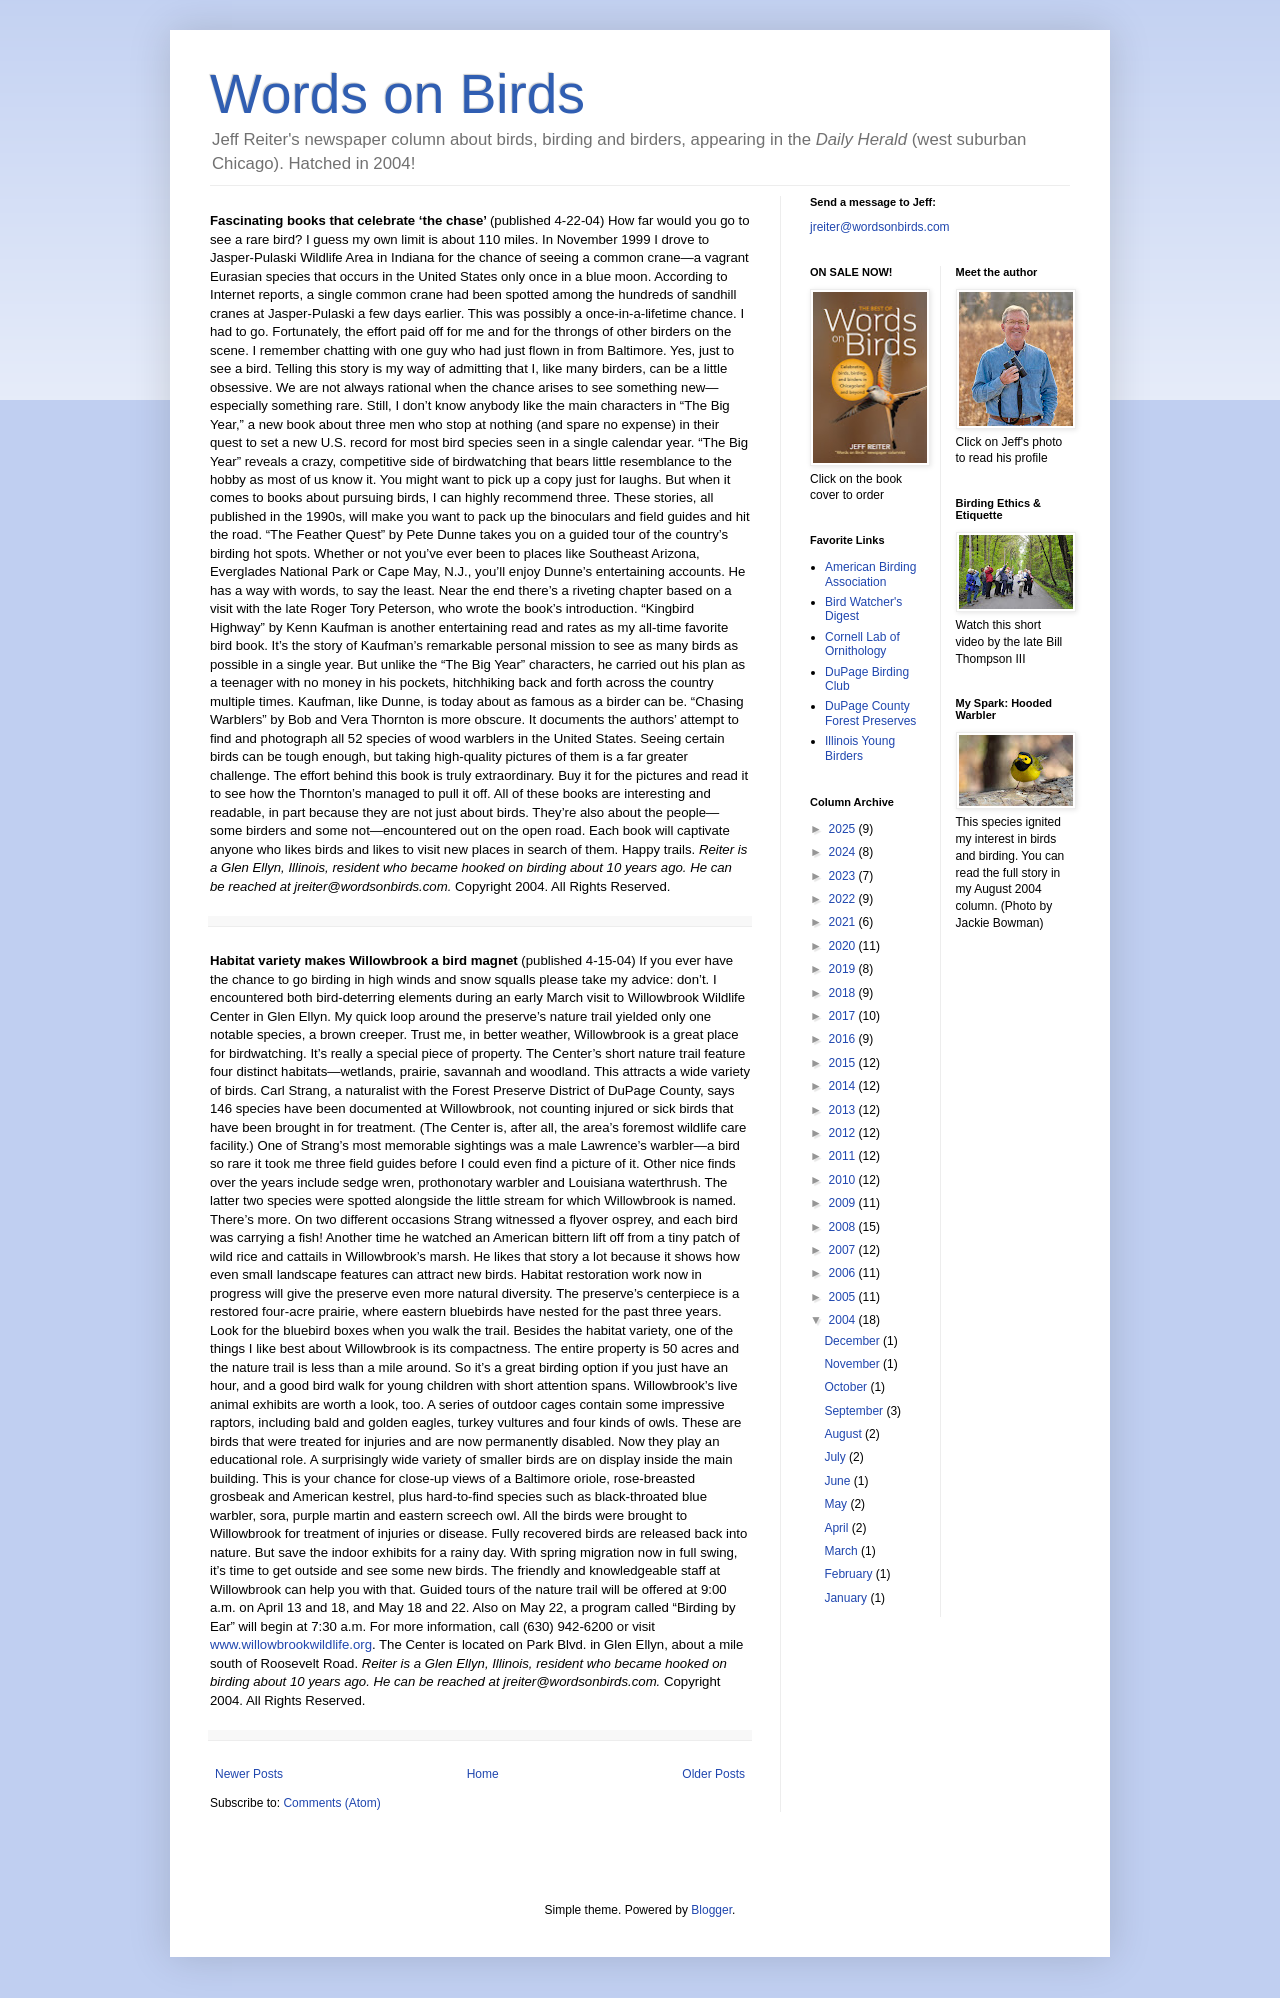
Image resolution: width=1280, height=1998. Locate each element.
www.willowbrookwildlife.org (291, 1644)
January (847, 1598)
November (853, 1364)
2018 (844, 993)
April (837, 1528)
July (836, 1457)
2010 (844, 1180)
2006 (844, 1273)
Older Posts (713, 1774)
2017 (844, 1016)
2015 (844, 1063)
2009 (844, 1203)
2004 (844, 1320)
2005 (844, 1297)
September (855, 1411)
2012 (844, 1133)
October (847, 1387)
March (842, 1551)
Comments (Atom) (331, 1803)
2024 (844, 852)
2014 (844, 1086)
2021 (844, 922)
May (837, 1504)
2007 (844, 1250)
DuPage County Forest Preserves (870, 713)
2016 (844, 1039)
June (838, 1481)
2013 (844, 1110)
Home (483, 1774)
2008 (844, 1227)
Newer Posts (249, 1774)
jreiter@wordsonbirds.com (880, 227)
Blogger (711, 1910)
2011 (844, 1156)
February (849, 1574)
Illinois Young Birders (860, 748)
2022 (844, 899)
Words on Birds (397, 94)
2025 (844, 829)
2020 (844, 946)
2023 (844, 876)
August (844, 1434)
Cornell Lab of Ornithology (862, 644)
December (853, 1341)
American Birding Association (870, 574)
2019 (844, 969)
